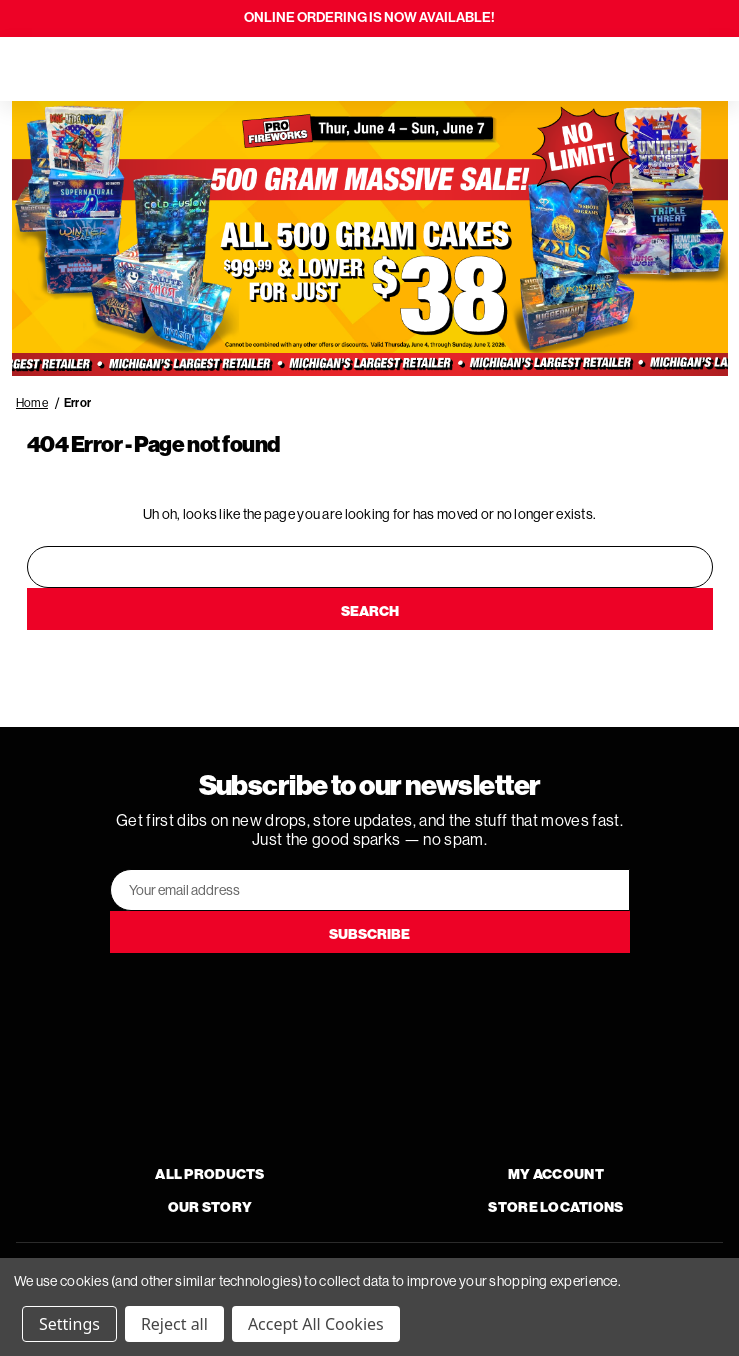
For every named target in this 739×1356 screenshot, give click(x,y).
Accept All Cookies (316, 1324)
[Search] (72, 69)
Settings (69, 1324)
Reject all (174, 1324)
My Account (556, 1174)
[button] (370, 239)
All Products (209, 1174)
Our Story (210, 1207)
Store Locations (555, 1207)
